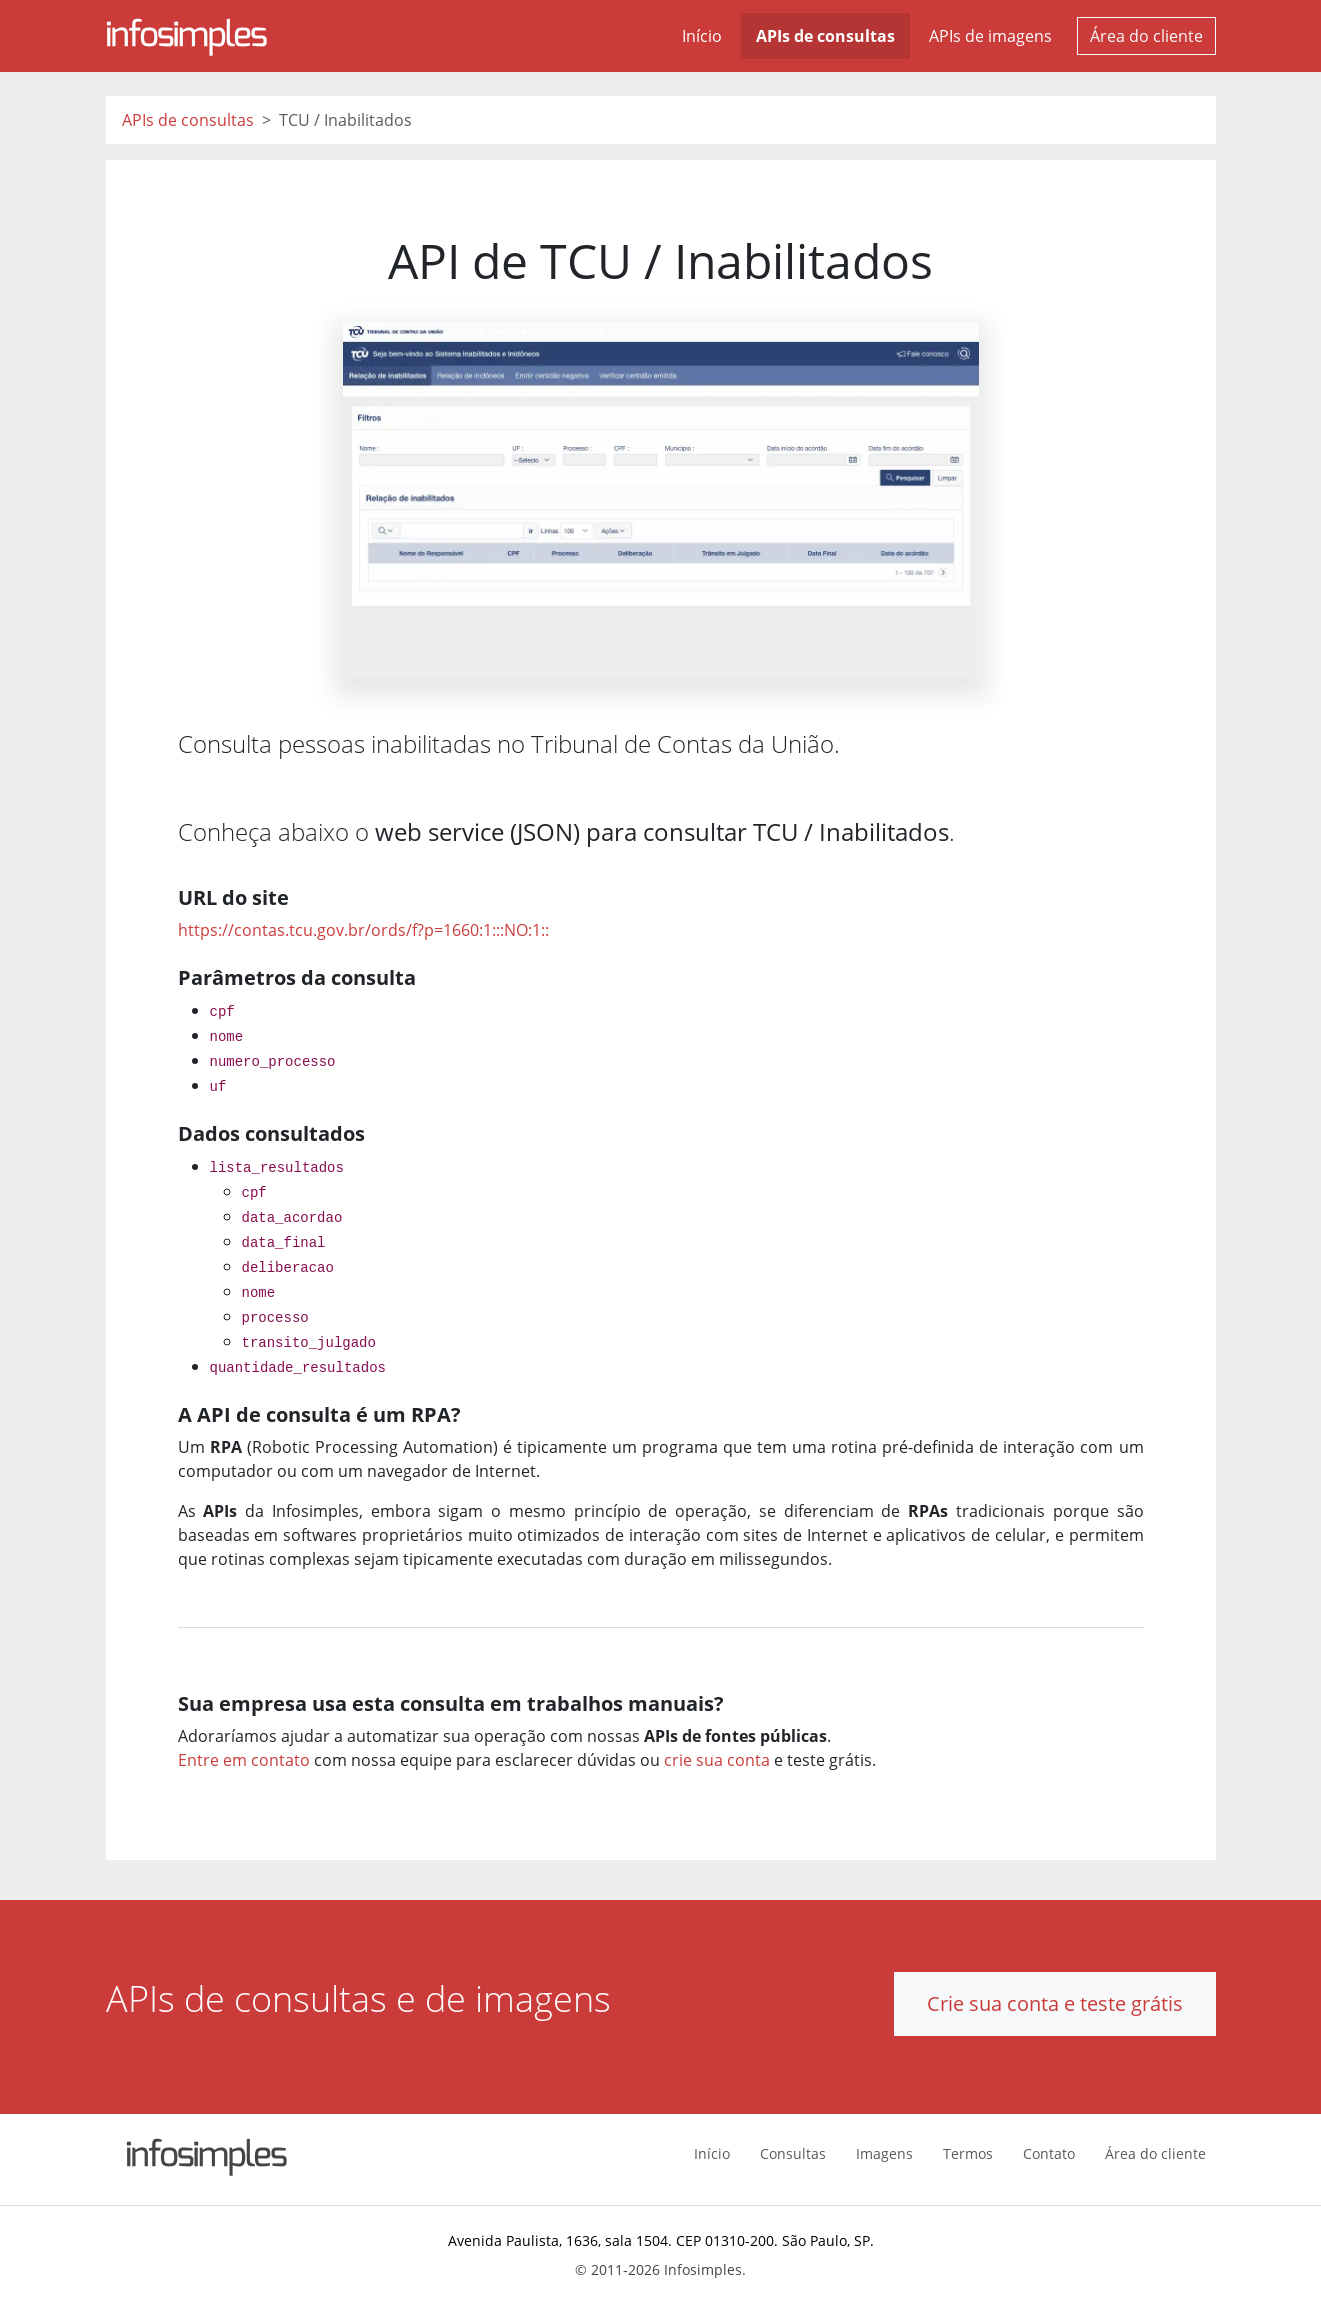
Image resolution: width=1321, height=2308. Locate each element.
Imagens (884, 2153)
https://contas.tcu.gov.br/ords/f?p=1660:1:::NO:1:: (363, 930)
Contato (1049, 2153)
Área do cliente (1146, 36)
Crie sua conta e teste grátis (1055, 2003)
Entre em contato (244, 1760)
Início (702, 36)
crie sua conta (717, 1760)
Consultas (793, 2153)
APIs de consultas (825, 36)
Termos (968, 2153)
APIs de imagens (990, 36)
